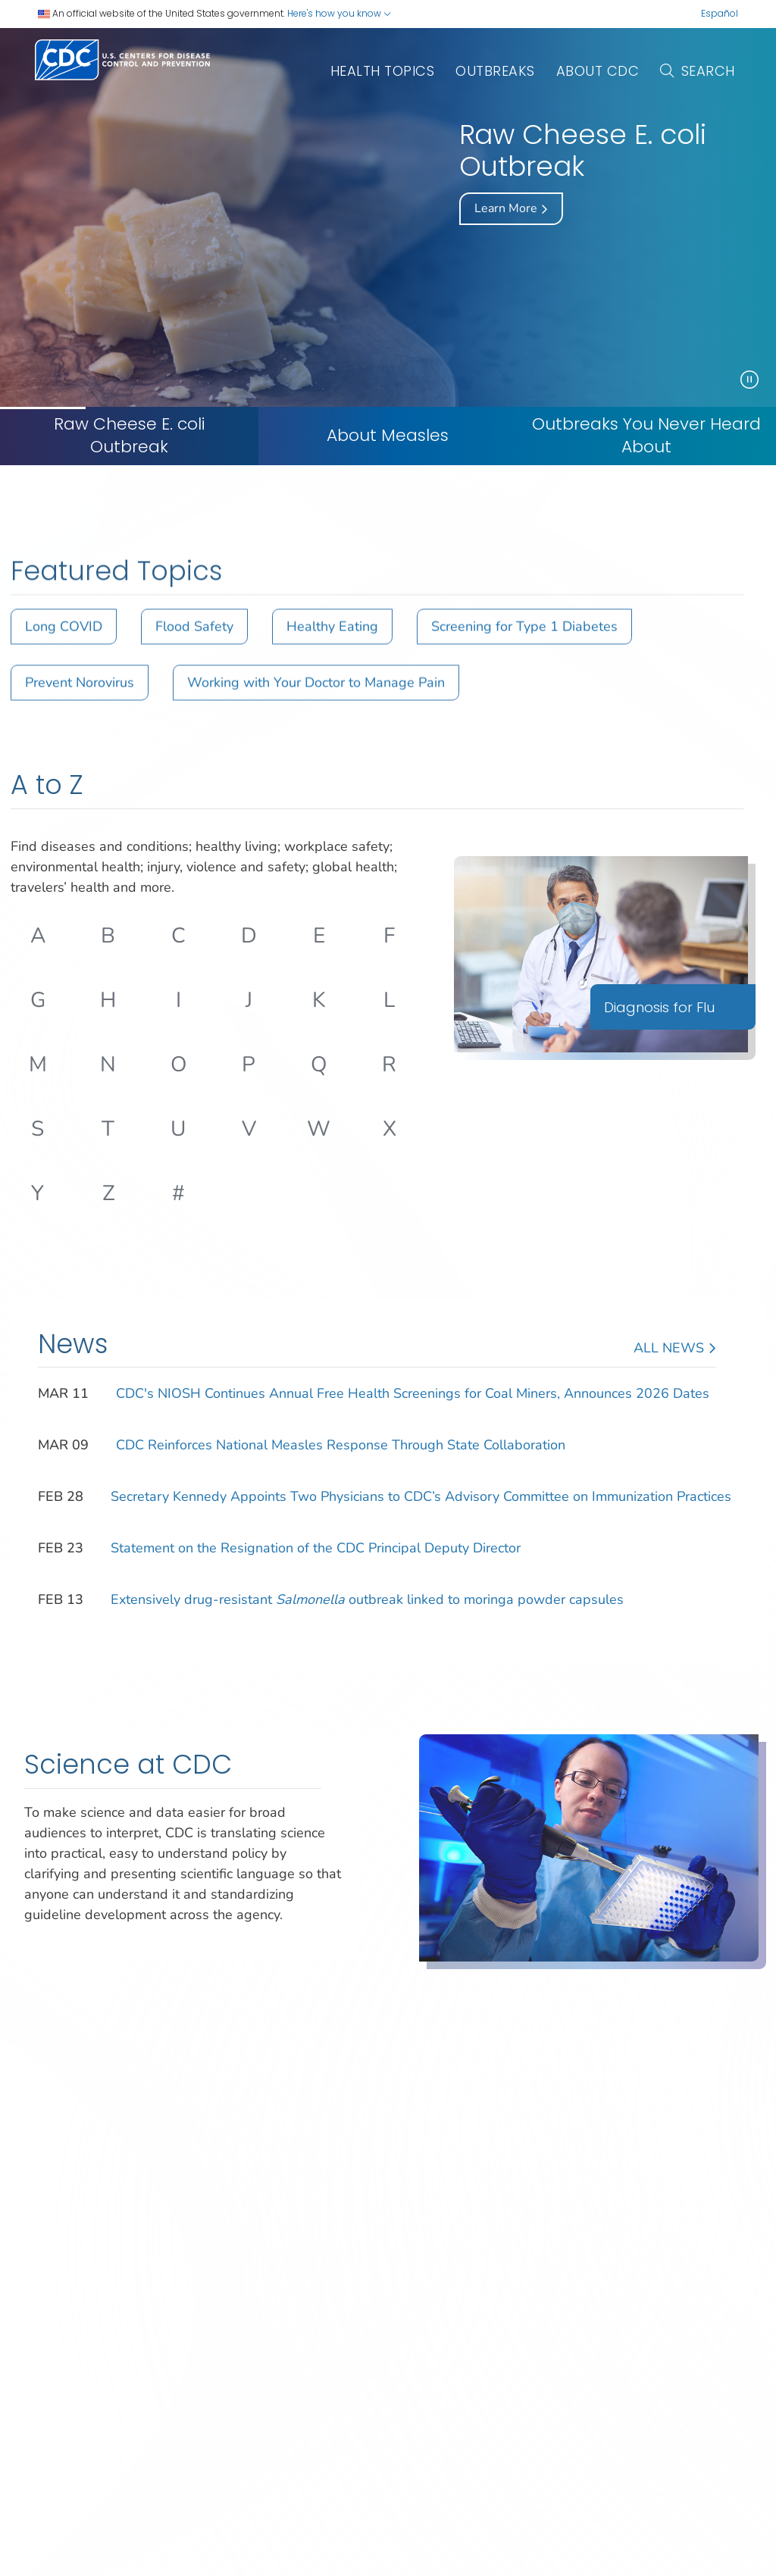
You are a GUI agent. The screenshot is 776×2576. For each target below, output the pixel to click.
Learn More (511, 209)
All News (675, 1348)
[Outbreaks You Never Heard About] (647, 436)
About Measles (388, 435)
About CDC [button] (598, 70)
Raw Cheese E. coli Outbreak (129, 436)
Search (697, 71)
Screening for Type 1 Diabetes (524, 644)
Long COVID (63, 644)
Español (719, 13)
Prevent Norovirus (79, 700)
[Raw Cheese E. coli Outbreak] (129, 436)
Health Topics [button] (382, 70)
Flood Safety (194, 644)
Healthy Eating (332, 644)
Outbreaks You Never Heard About (646, 436)
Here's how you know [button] (339, 13)
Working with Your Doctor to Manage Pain (316, 700)
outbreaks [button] (495, 70)
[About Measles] (387, 436)
